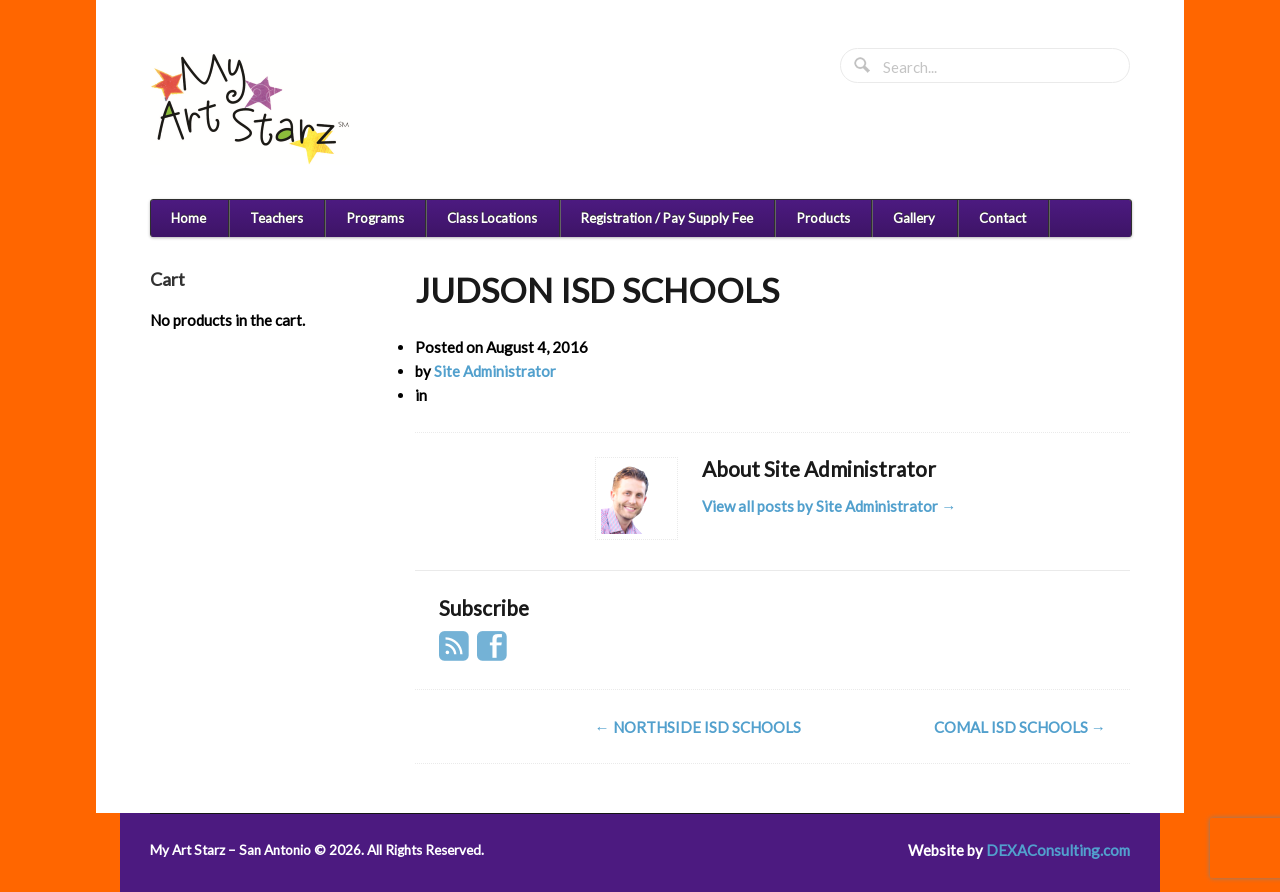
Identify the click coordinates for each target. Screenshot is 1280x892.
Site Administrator (495, 371)
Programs (375, 218)
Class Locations (492, 218)
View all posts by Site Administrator (829, 506)
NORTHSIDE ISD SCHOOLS (698, 727)
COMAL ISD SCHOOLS (1020, 727)
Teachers (276, 218)
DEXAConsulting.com (1058, 850)
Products (823, 218)
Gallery (914, 218)
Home (188, 218)
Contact (1002, 218)
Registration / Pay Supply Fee (667, 218)
